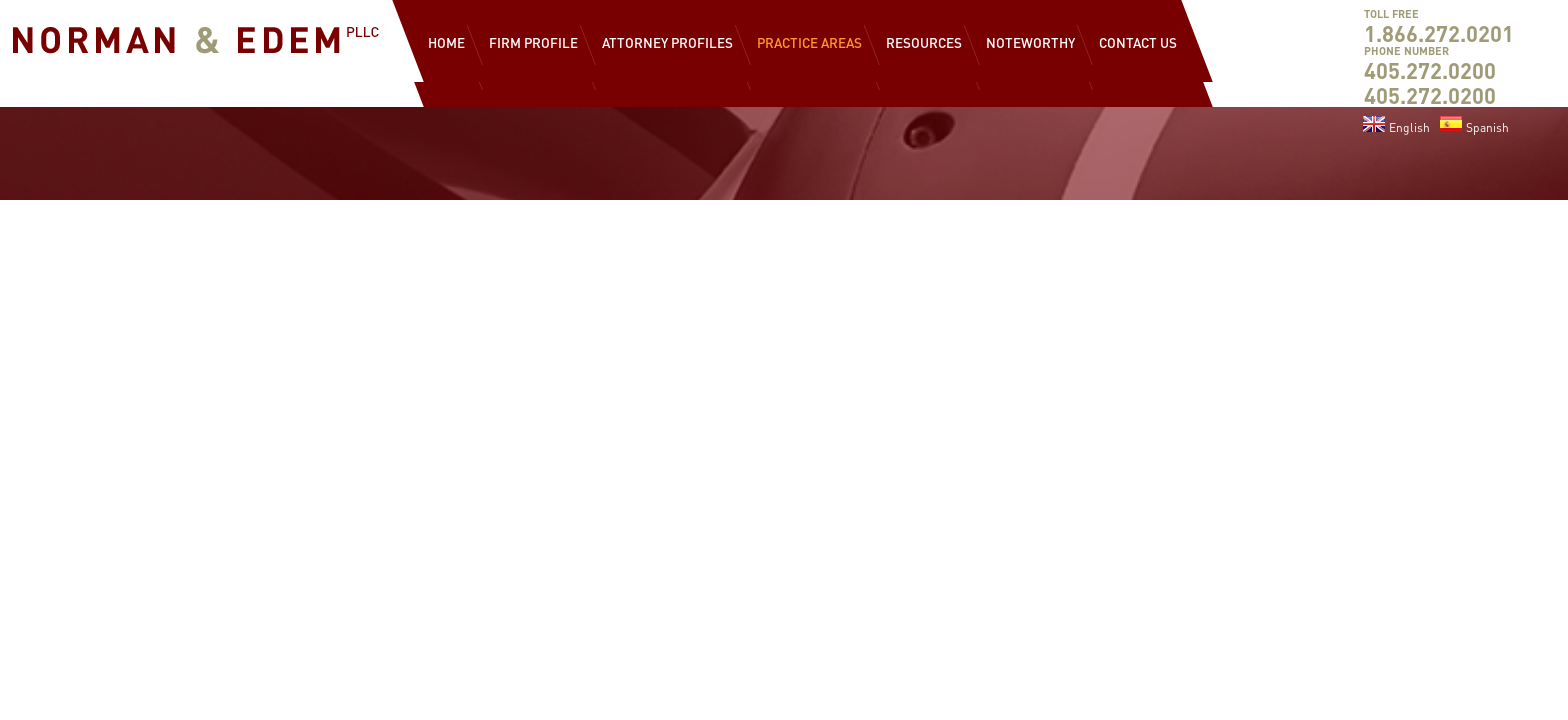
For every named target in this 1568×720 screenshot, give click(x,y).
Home (446, 42)
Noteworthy (1030, 42)
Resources (924, 42)
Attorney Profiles (667, 42)
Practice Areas (809, 42)
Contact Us (1138, 42)
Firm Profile (533, 42)
